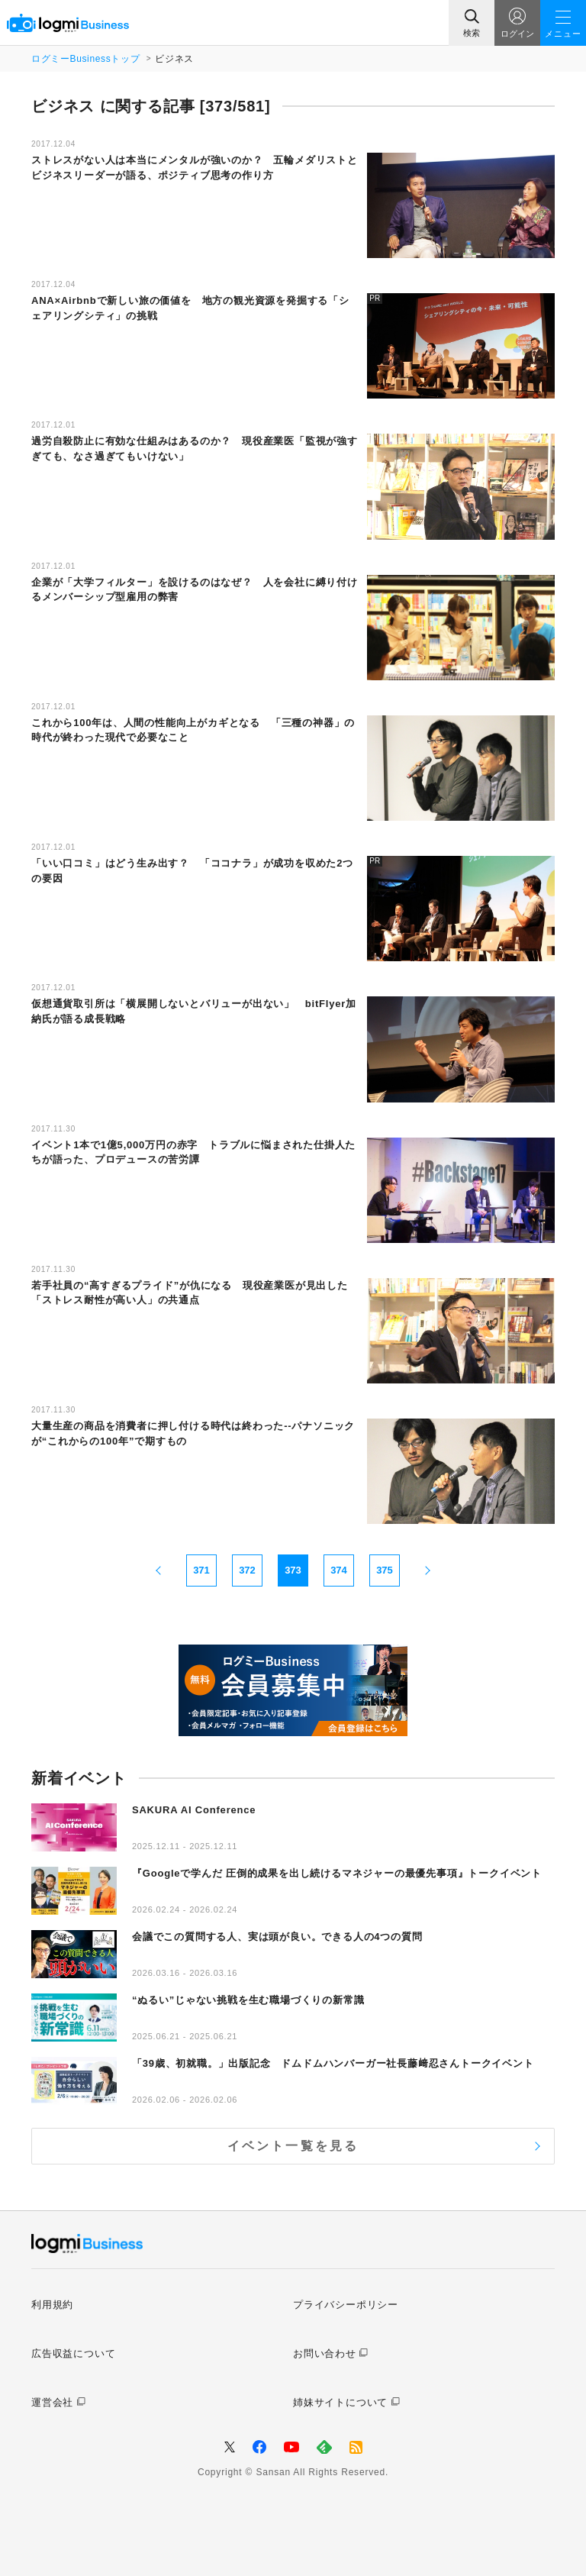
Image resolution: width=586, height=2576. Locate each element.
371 (201, 1570)
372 (247, 1570)
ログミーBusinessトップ (85, 58)
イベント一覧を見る (293, 2145)
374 (338, 1570)
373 (293, 1570)
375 (384, 1570)
